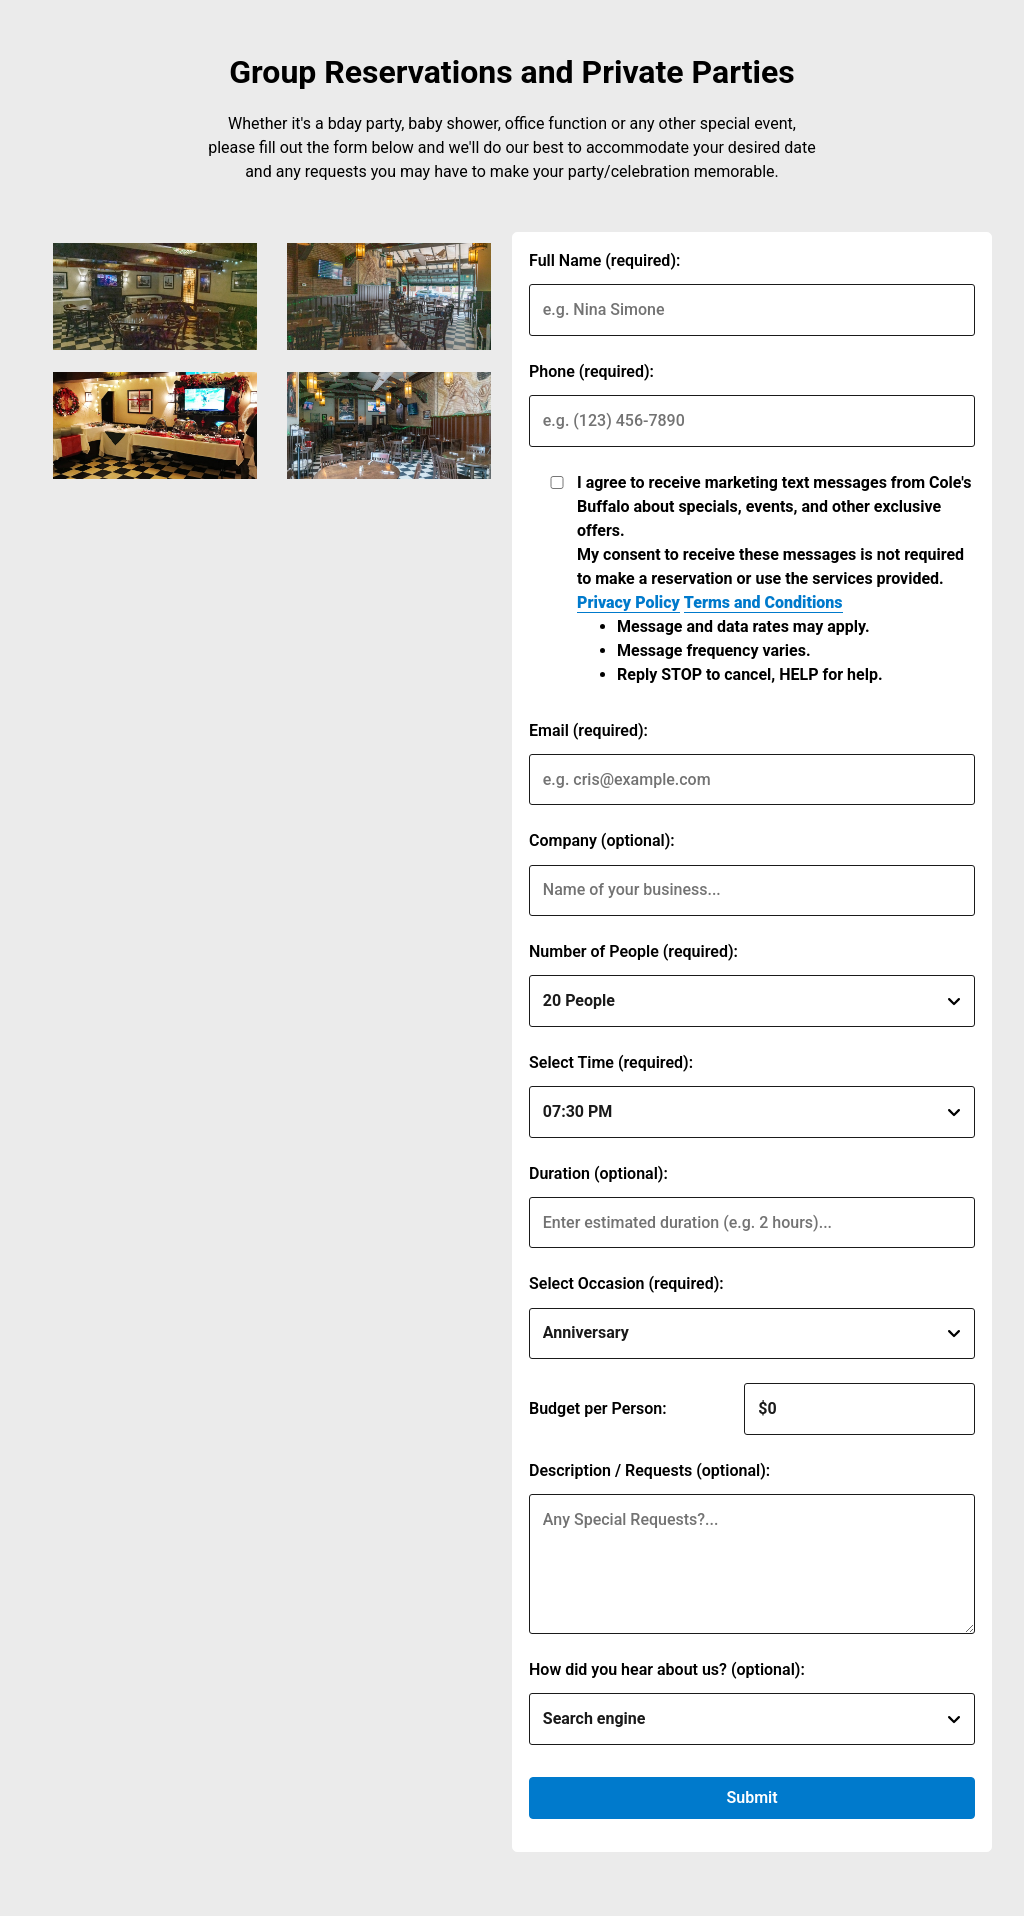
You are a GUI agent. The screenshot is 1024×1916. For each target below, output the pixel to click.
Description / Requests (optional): (649, 1470)
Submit (751, 1797)
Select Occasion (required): (626, 1283)
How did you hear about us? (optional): (667, 1669)
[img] (155, 296)
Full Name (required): (604, 260)
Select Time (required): (611, 1062)
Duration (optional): (598, 1173)
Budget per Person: (598, 1408)
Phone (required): (591, 371)
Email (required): (588, 730)
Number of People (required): (633, 951)
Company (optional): (602, 840)
